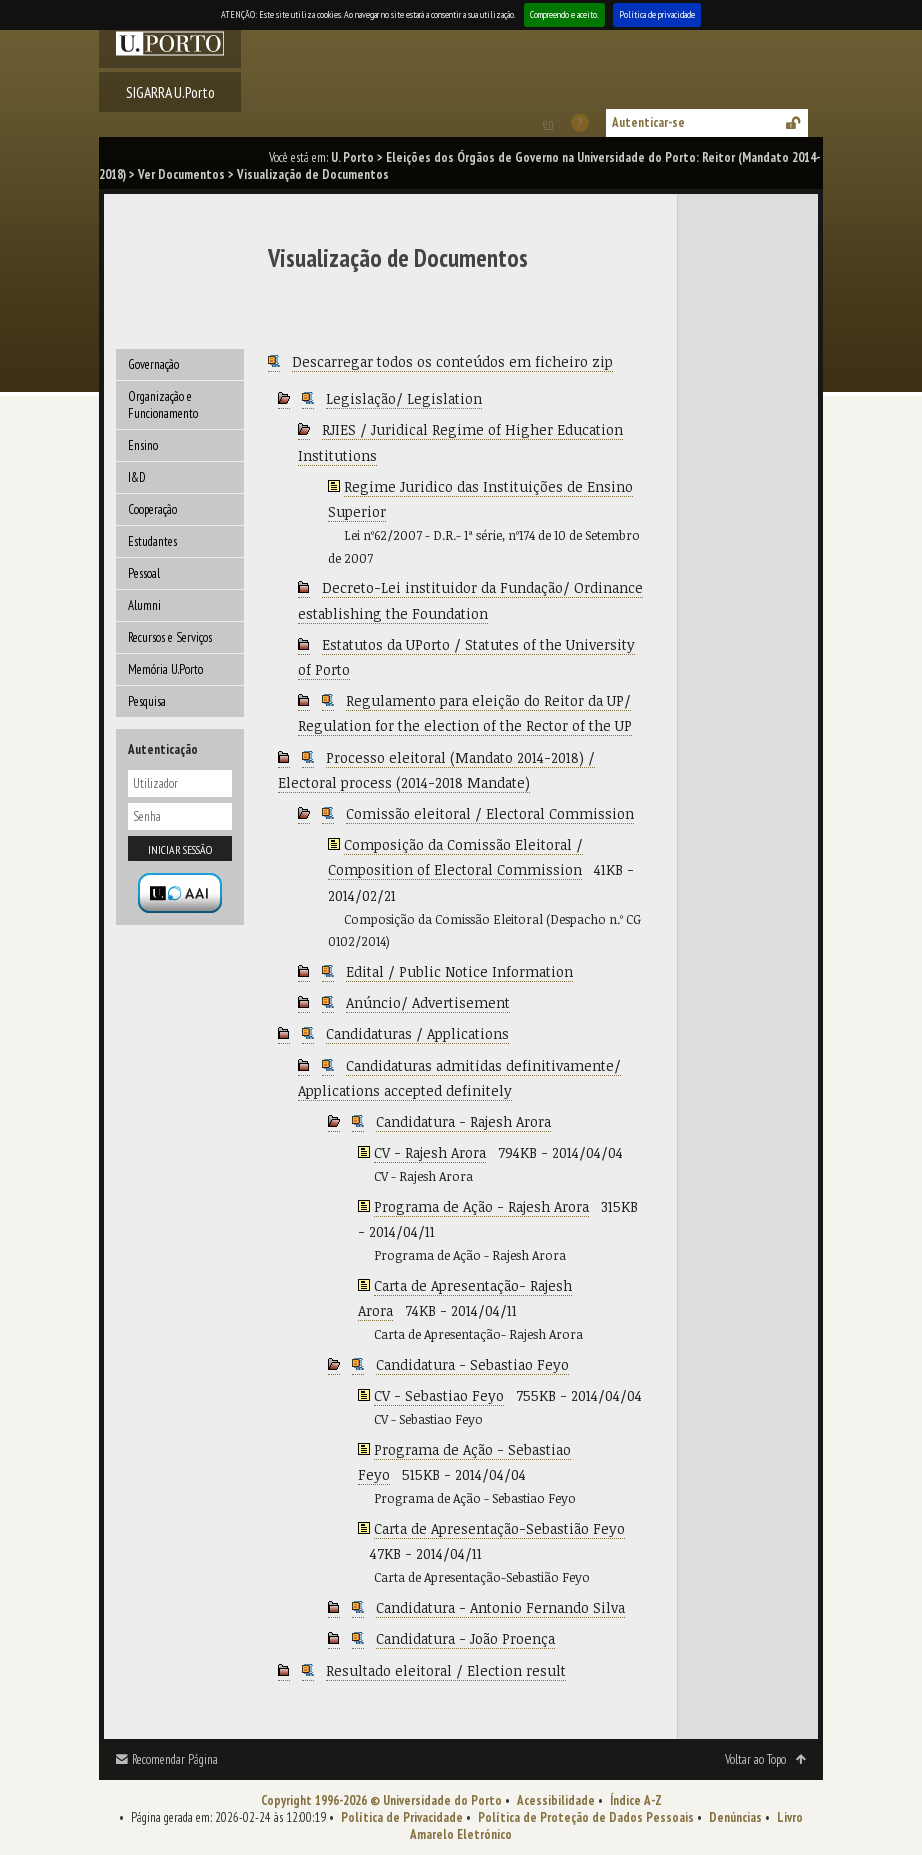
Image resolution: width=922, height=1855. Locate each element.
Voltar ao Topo (755, 1759)
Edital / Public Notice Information (459, 971)
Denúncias (735, 1817)
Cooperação (152, 509)
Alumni (144, 605)
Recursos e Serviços (170, 637)
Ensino (143, 445)
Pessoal (144, 573)
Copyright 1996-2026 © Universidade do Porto (381, 1800)
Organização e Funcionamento (163, 405)
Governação (153, 364)
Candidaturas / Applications (417, 1033)
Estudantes (152, 541)
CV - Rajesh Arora (430, 1152)
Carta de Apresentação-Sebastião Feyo (499, 1528)
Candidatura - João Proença (465, 1638)
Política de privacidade (657, 14)
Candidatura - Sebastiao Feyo (472, 1364)
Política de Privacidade (402, 1817)
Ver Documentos (181, 174)
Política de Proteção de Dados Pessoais (586, 1817)
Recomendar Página (175, 1759)
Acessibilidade (556, 1800)
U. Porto (352, 157)
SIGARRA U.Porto (170, 92)
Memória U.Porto (165, 669)
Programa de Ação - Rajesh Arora (481, 1206)
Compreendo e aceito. (564, 14)
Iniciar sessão (180, 849)
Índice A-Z (636, 1800)
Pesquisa (147, 701)
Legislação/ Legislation (404, 398)
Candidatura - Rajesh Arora (463, 1121)
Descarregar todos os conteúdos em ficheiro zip (452, 361)
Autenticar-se (648, 122)
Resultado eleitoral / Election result (446, 1670)
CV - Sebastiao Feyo (439, 1395)
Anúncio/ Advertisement (428, 1002)
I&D (137, 477)
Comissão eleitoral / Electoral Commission (490, 813)
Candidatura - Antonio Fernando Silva (500, 1607)
